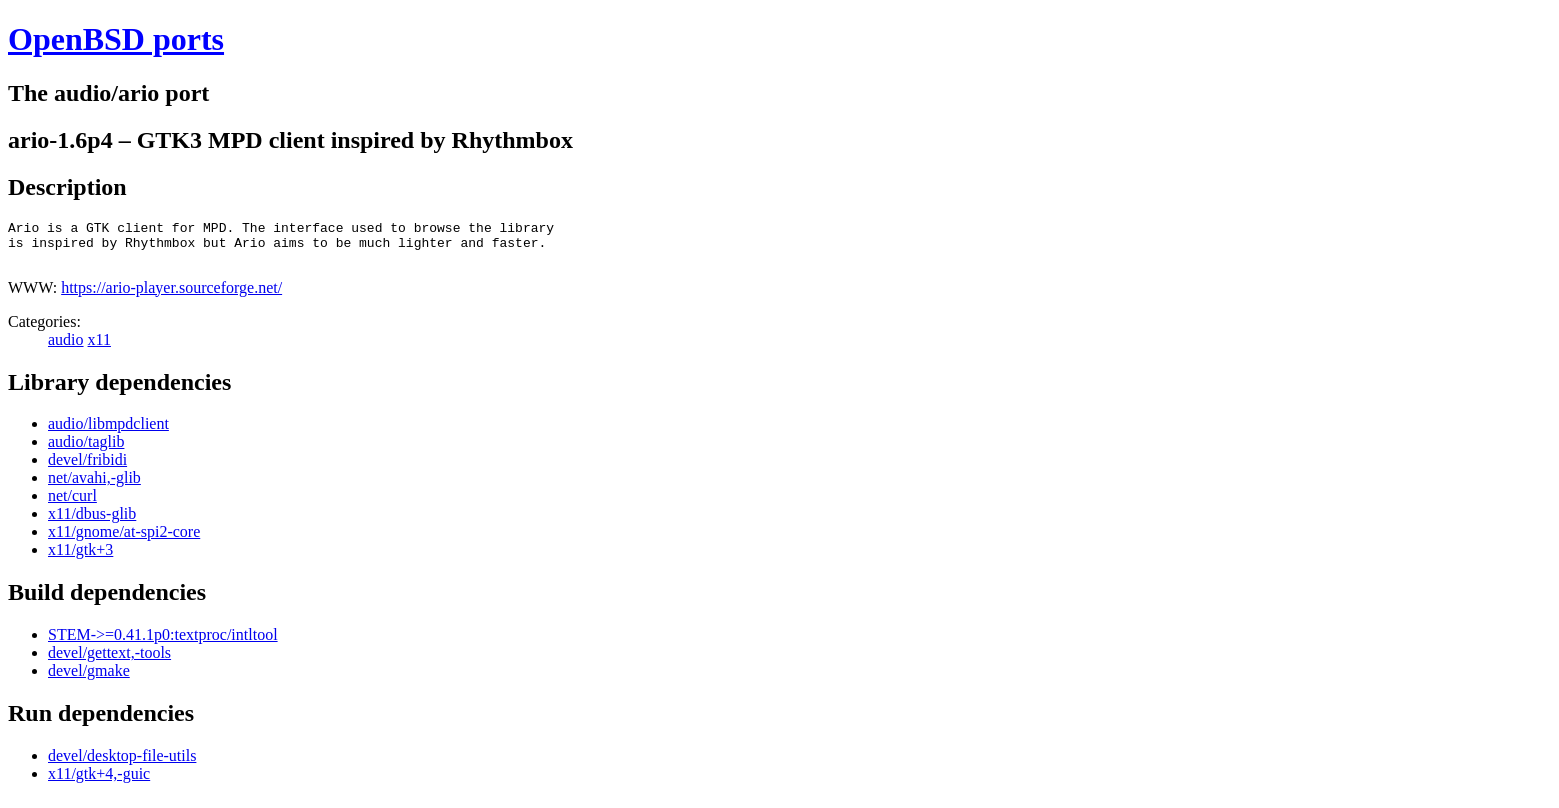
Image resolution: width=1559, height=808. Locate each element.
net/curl (72, 504)
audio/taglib (86, 450)
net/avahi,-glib (94, 486)
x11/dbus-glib (92, 522)
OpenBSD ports (116, 39)
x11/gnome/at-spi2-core (124, 540)
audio (66, 348)
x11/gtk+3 (80, 558)
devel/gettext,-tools (109, 661)
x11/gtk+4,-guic (99, 782)
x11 (99, 348)
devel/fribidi (87, 468)
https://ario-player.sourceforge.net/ (171, 296)
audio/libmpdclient (108, 432)
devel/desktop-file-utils (122, 764)
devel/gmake (89, 679)
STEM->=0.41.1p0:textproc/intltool (163, 643)
